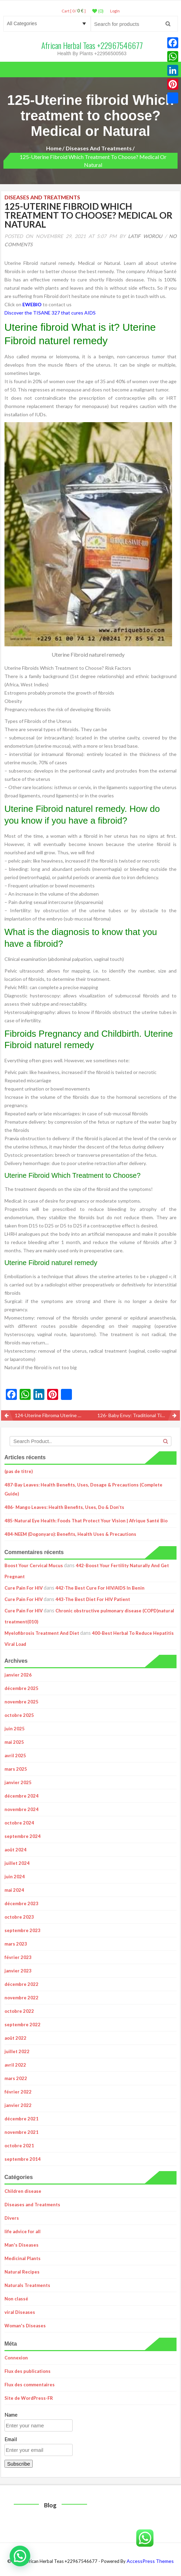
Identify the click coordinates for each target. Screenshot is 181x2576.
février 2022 (18, 2092)
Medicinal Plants (22, 2258)
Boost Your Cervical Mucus (33, 1565)
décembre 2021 (21, 2118)
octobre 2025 (19, 1715)
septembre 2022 (22, 2024)
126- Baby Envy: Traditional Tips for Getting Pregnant (138, 1415)
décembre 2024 (21, 1796)
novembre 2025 (21, 1701)
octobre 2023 (19, 1917)
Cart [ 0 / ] (74, 11)
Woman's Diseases (25, 2325)
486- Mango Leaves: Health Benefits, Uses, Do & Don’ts (64, 1507)
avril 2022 (15, 2065)
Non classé (16, 2298)
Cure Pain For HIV (23, 1588)
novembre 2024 (21, 1809)
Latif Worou (145, 236)
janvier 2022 (18, 2105)
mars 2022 (15, 2078)
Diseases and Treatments (99, 148)
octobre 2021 (19, 2145)
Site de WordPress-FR (28, 2398)
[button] (20, 2556)
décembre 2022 (21, 1984)
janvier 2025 (18, 1782)
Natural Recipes (22, 2272)
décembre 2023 (21, 1903)
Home (54, 148)
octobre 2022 (19, 2011)
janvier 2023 (18, 1970)
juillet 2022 (17, 2051)
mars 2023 (15, 1944)
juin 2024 (14, 1876)
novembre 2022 (21, 1997)
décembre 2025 (21, 1688)
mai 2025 (14, 1742)
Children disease (22, 2191)
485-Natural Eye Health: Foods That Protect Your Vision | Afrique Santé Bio (86, 1520)
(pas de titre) (18, 1471)
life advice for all (22, 2231)
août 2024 (15, 1849)
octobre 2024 (19, 1823)
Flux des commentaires (29, 2384)
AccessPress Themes (150, 2561)
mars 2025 (15, 1769)
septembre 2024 (22, 1836)
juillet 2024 (17, 1863)
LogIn (115, 11)
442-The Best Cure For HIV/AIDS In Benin (100, 1588)
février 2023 (18, 1957)
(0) (98, 11)
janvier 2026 (18, 1675)
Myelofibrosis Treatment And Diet (41, 1633)
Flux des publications (27, 2371)
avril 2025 (15, 1755)
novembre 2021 (21, 2132)
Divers (11, 2218)
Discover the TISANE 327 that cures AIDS (50, 313)
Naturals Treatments (27, 2285)
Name (11, 2414)
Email (10, 2439)
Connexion (16, 2357)
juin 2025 (14, 1728)
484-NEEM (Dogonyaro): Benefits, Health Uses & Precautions (70, 1534)
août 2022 (15, 2038)
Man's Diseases (21, 2245)
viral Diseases (19, 2312)
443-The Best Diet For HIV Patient (92, 1599)
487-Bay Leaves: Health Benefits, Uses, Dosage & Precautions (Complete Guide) (83, 1489)
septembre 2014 (22, 2159)
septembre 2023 (22, 1930)
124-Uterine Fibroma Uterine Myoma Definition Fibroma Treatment (52, 1415)
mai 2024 (14, 1890)
